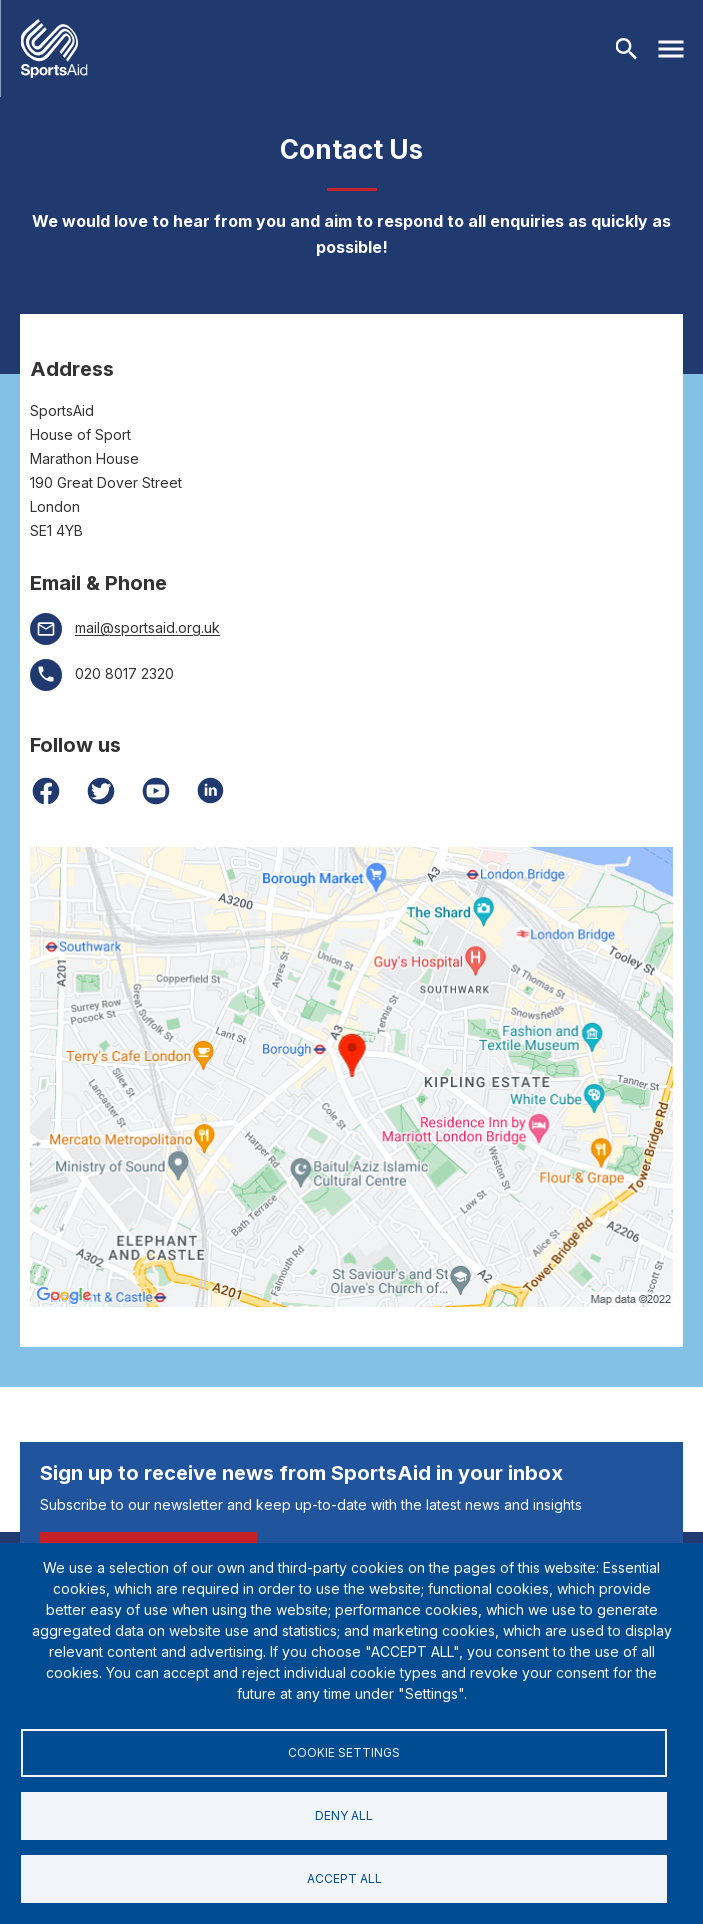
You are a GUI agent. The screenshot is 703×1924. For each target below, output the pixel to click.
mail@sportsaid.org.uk (147, 627)
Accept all (344, 1878)
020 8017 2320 (124, 673)
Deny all (344, 1815)
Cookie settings (344, 1752)
